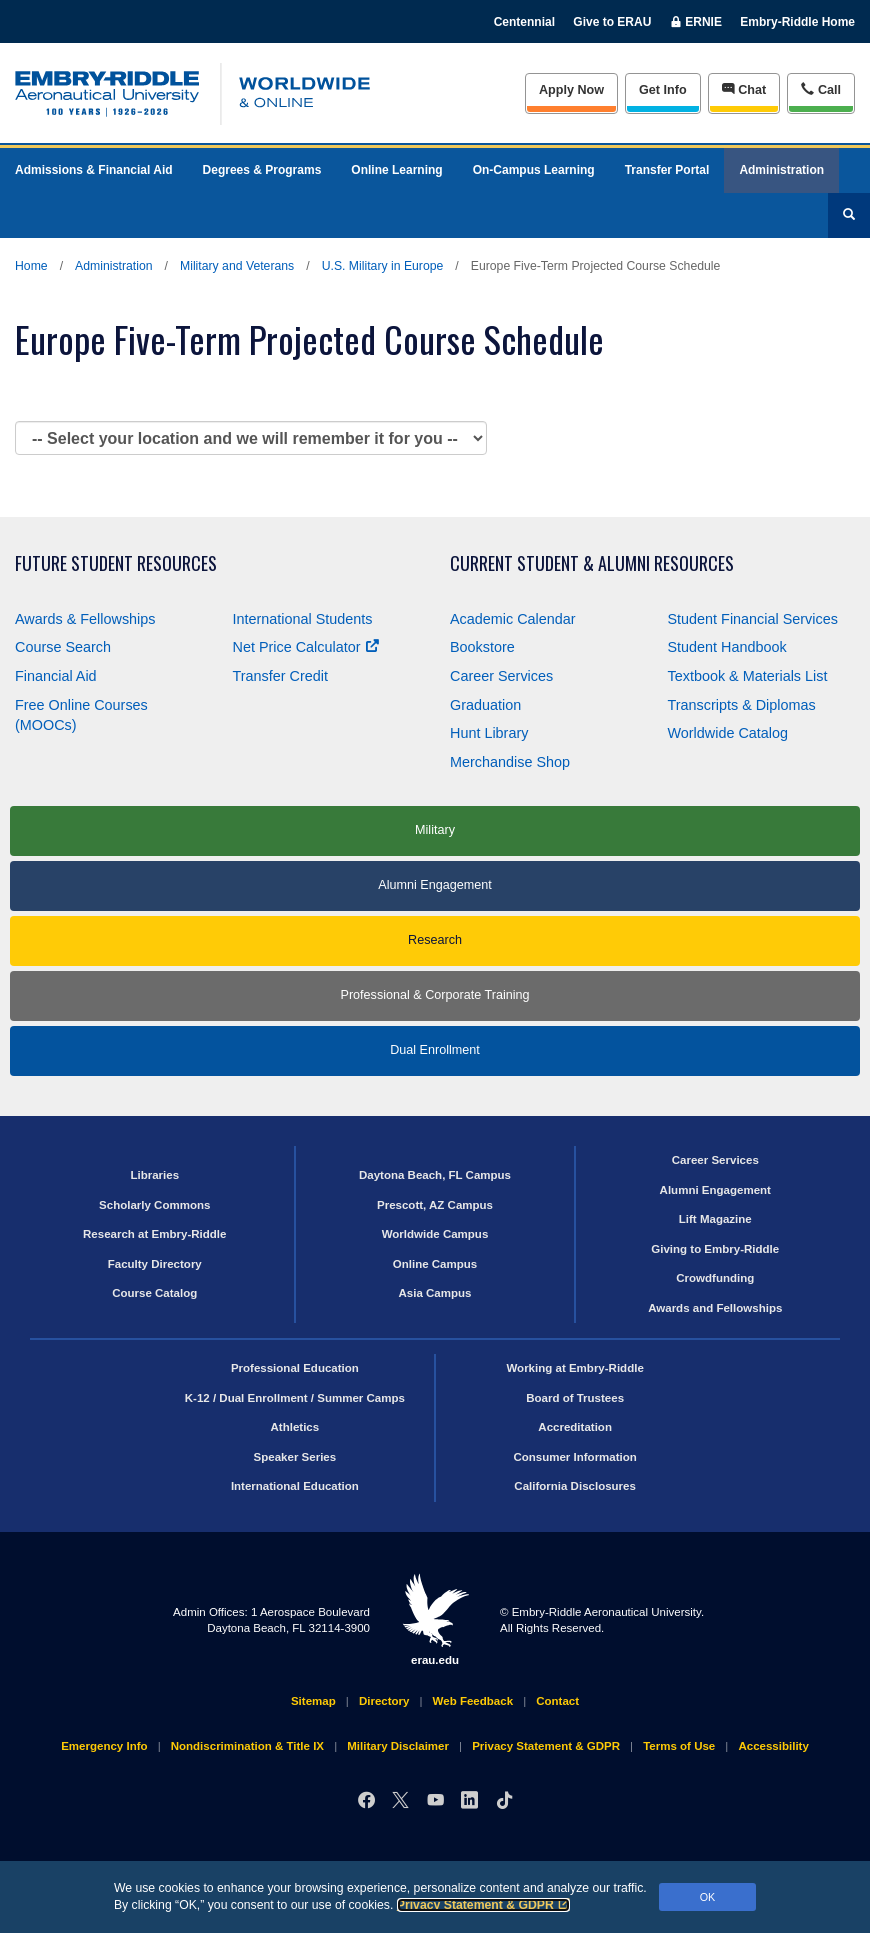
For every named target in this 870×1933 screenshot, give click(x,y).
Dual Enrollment (435, 1050)
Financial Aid (56, 676)
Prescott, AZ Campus (435, 1205)
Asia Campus (435, 1293)
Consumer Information (574, 1457)
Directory (384, 1701)
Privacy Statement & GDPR (483, 1905)
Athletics (295, 1427)
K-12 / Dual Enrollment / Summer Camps (295, 1398)
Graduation (485, 705)
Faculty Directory (155, 1264)
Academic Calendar (513, 619)
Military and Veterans (237, 266)
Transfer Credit (280, 676)
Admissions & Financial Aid (94, 170)
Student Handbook (727, 647)
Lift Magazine (715, 1219)
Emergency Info (104, 1746)
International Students (303, 619)
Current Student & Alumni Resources (592, 563)
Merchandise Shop (510, 762)
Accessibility (773, 1746)
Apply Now (571, 90)
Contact (557, 1701)
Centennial (524, 22)
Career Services (501, 676)
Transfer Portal (667, 170)
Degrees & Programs (262, 170)
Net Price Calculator (306, 647)
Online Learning (396, 170)
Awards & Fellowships (85, 619)
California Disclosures (575, 1486)
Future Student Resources (116, 563)
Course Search (63, 647)
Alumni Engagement (434, 885)
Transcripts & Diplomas (742, 705)
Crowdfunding (715, 1278)
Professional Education (295, 1368)
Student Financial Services (753, 619)
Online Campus (435, 1264)
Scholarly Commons (154, 1205)
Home (31, 266)
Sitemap (313, 1701)
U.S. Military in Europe (383, 266)
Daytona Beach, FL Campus (435, 1175)
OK (708, 1897)
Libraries (154, 1175)
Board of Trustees (575, 1398)
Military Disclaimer (398, 1746)
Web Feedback (473, 1701)
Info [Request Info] (663, 90)
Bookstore (482, 647)
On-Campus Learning (534, 170)
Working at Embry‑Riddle (574, 1368)
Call (820, 89)
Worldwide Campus (435, 1234)
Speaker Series (295, 1457)
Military (435, 830)
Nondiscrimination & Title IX (247, 1746)
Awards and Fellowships (715, 1308)
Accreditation (575, 1427)
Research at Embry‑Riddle (154, 1234)
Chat (744, 89)
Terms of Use (679, 1746)
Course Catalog (154, 1293)
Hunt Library (489, 733)
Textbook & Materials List (748, 676)
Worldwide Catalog (728, 733)
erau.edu (435, 1619)
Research (435, 940)
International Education (295, 1486)
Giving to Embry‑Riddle (715, 1249)
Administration (781, 170)
